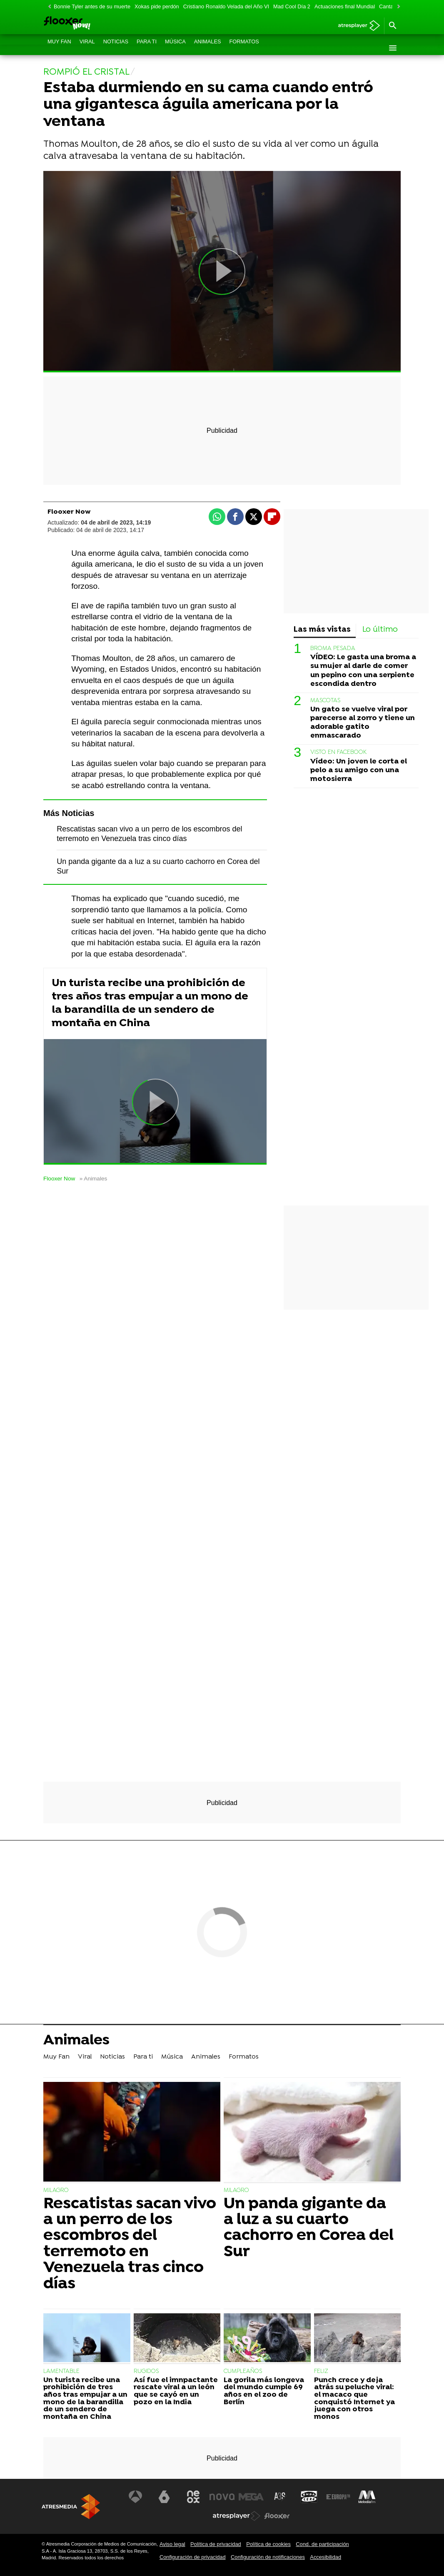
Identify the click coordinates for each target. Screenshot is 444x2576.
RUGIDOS (146, 2371)
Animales (207, 48)
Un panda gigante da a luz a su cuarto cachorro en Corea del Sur (309, 2228)
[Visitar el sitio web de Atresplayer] (236, 2516)
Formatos (244, 48)
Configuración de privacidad (193, 2557)
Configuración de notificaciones (268, 2557)
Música (175, 48)
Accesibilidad (325, 2557)
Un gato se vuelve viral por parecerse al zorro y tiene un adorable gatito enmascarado (362, 722)
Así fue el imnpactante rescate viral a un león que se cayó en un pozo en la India (176, 2391)
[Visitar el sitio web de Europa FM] (338, 2497)
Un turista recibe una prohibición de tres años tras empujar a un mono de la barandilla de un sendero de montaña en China (150, 1003)
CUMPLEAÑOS (243, 2371)
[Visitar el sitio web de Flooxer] (276, 2516)
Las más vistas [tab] (322, 630)
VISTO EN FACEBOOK (338, 752)
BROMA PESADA (332, 648)
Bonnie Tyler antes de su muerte (92, 6)
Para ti (147, 48)
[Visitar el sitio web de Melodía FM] (366, 2497)
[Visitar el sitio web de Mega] (251, 2497)
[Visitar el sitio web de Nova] (222, 2497)
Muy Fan (59, 48)
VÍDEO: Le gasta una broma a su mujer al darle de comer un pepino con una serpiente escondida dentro (363, 670)
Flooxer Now (59, 1178)
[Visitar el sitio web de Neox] (193, 2497)
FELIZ (321, 2371)
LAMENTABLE (61, 2371)
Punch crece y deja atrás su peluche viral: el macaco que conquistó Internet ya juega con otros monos (354, 2399)
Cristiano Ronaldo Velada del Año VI (226, 6)
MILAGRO (56, 2190)
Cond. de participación (322, 2544)
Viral (87, 48)
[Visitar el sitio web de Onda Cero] (309, 2497)
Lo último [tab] (380, 630)
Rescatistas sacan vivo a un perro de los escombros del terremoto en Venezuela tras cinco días (129, 2244)
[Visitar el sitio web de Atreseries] (280, 2497)
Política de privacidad (215, 2544)
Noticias (115, 48)
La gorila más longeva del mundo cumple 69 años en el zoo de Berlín (264, 2391)
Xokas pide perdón (157, 6)
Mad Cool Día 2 (291, 6)
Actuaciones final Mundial (344, 6)
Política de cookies (268, 2544)
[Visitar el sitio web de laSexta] (164, 2497)
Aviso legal (172, 2544)
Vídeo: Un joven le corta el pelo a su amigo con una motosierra (358, 770)
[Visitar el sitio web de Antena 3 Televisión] (135, 2497)
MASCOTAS (325, 700)
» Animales (93, 1178)
